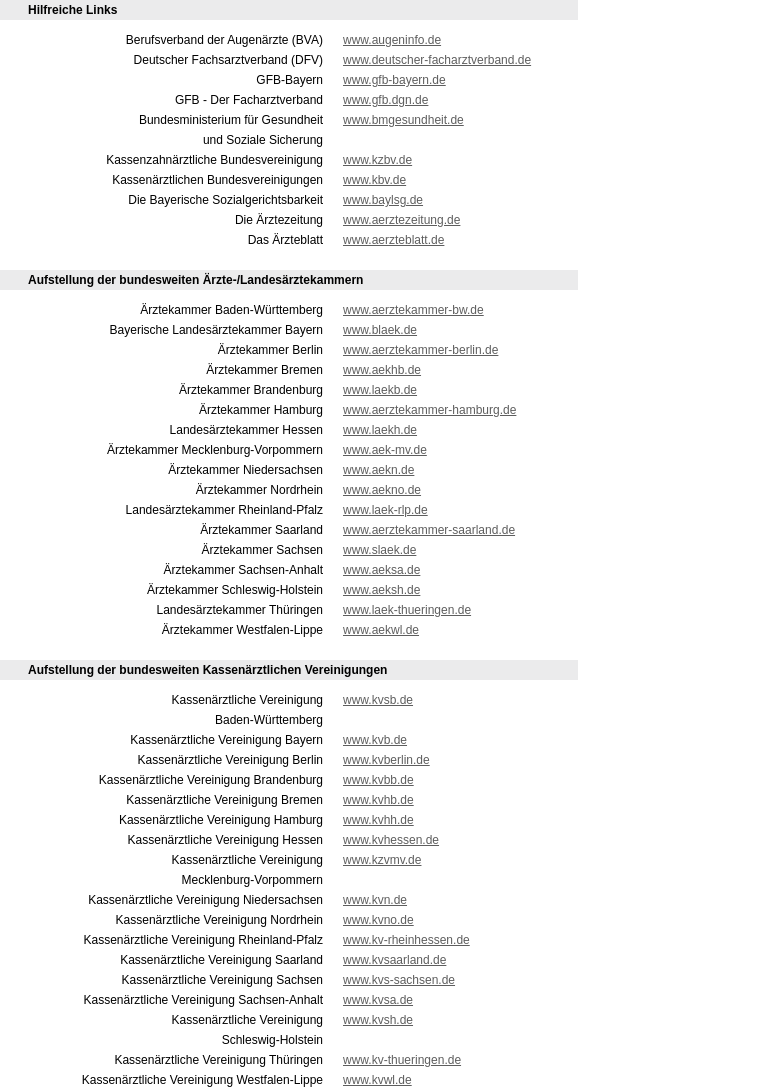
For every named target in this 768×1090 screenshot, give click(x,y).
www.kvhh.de (378, 820)
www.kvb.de (375, 740)
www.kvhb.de (378, 800)
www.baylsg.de (383, 200)
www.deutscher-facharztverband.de (437, 60)
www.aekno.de (382, 490)
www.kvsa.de (378, 1000)
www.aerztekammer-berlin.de (420, 350)
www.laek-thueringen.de (407, 610)
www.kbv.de (374, 180)
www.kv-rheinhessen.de (406, 940)
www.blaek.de (380, 330)
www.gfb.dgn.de (385, 100)
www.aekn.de (378, 470)
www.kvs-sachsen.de (399, 980)
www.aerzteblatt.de (393, 240)
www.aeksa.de (381, 570)
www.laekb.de (380, 390)
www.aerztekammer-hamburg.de (429, 410)
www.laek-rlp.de (385, 510)
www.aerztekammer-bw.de (413, 310)
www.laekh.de (380, 430)
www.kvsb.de (378, 700)
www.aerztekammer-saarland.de (429, 530)
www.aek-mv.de (385, 450)
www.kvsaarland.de (394, 960)
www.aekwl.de (381, 630)
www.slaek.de (379, 550)
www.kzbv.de (377, 160)
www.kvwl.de (377, 1080)
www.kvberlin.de (386, 760)
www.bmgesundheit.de (403, 120)
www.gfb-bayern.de (394, 80)
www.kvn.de (375, 900)
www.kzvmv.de (382, 860)
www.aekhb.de (382, 370)
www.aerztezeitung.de (401, 220)
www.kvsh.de (378, 1020)
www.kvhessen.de (391, 840)
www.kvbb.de (378, 780)
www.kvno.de (378, 920)
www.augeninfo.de (392, 40)
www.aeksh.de (381, 590)
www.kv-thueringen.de (402, 1060)
